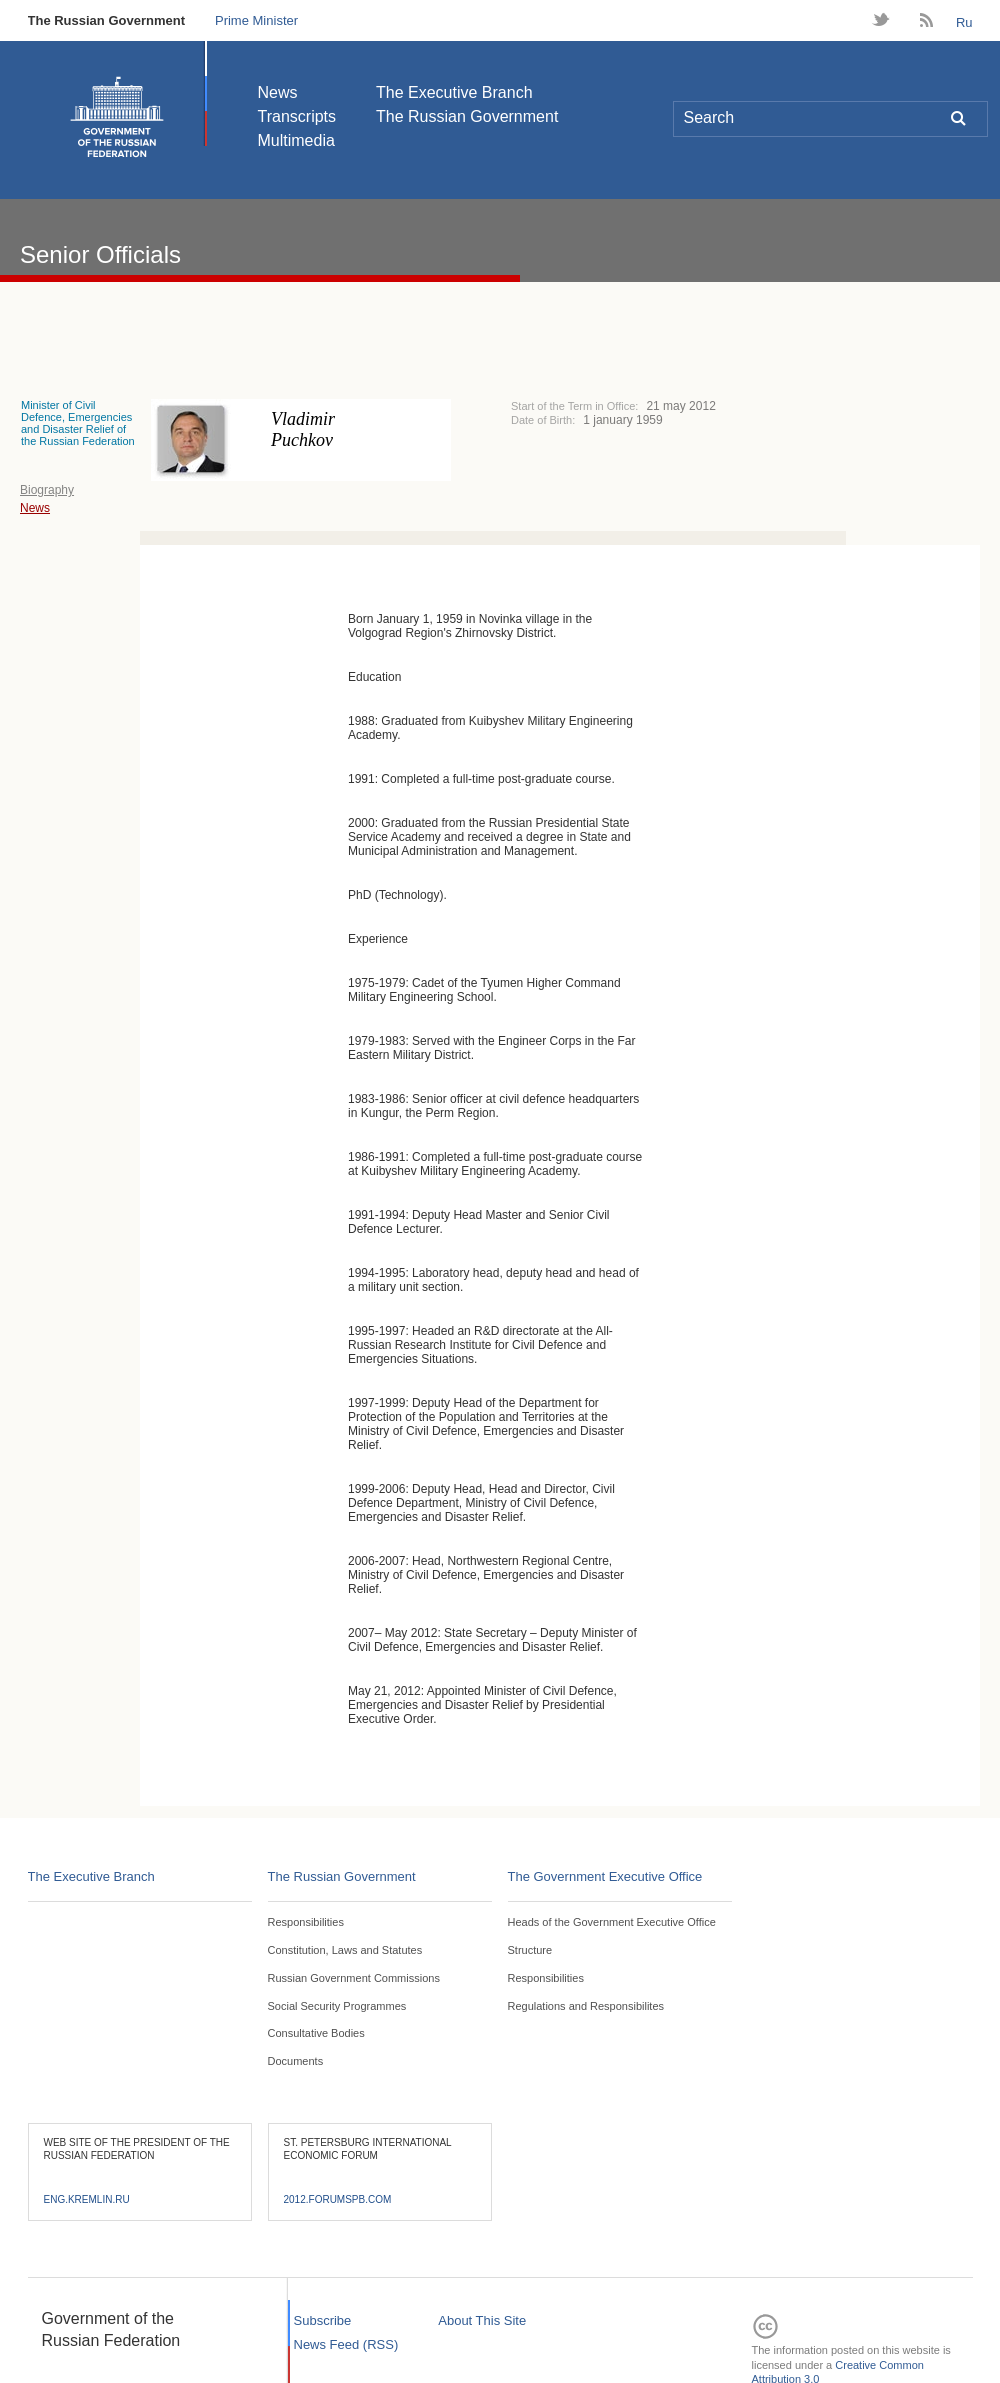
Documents (296, 2061)
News (278, 92)
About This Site (482, 2320)
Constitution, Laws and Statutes (345, 1950)
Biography (47, 490)
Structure (530, 1950)
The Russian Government (106, 20)
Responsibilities (306, 1922)
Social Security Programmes (337, 2006)
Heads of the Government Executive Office (612, 1922)
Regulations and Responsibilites (586, 2006)
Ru (964, 22)
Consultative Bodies (316, 2033)
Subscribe (323, 2320)
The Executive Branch (454, 92)
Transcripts (297, 116)
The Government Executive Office (605, 1876)
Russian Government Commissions (354, 1978)
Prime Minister (256, 20)
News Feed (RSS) (346, 2344)
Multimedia (296, 140)
